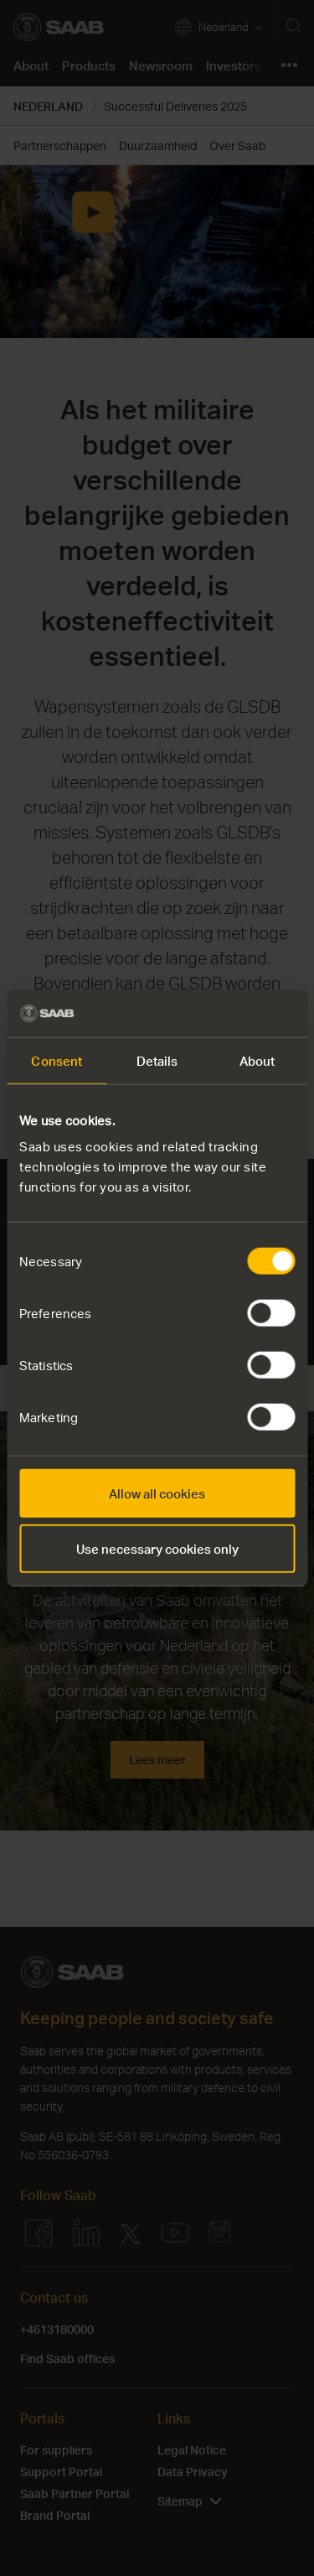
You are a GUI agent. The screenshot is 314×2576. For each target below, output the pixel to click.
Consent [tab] (56, 1060)
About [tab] (257, 1060)
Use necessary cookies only (157, 1548)
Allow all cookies (157, 1493)
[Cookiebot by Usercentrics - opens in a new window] (223, 1014)
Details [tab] (157, 1060)
